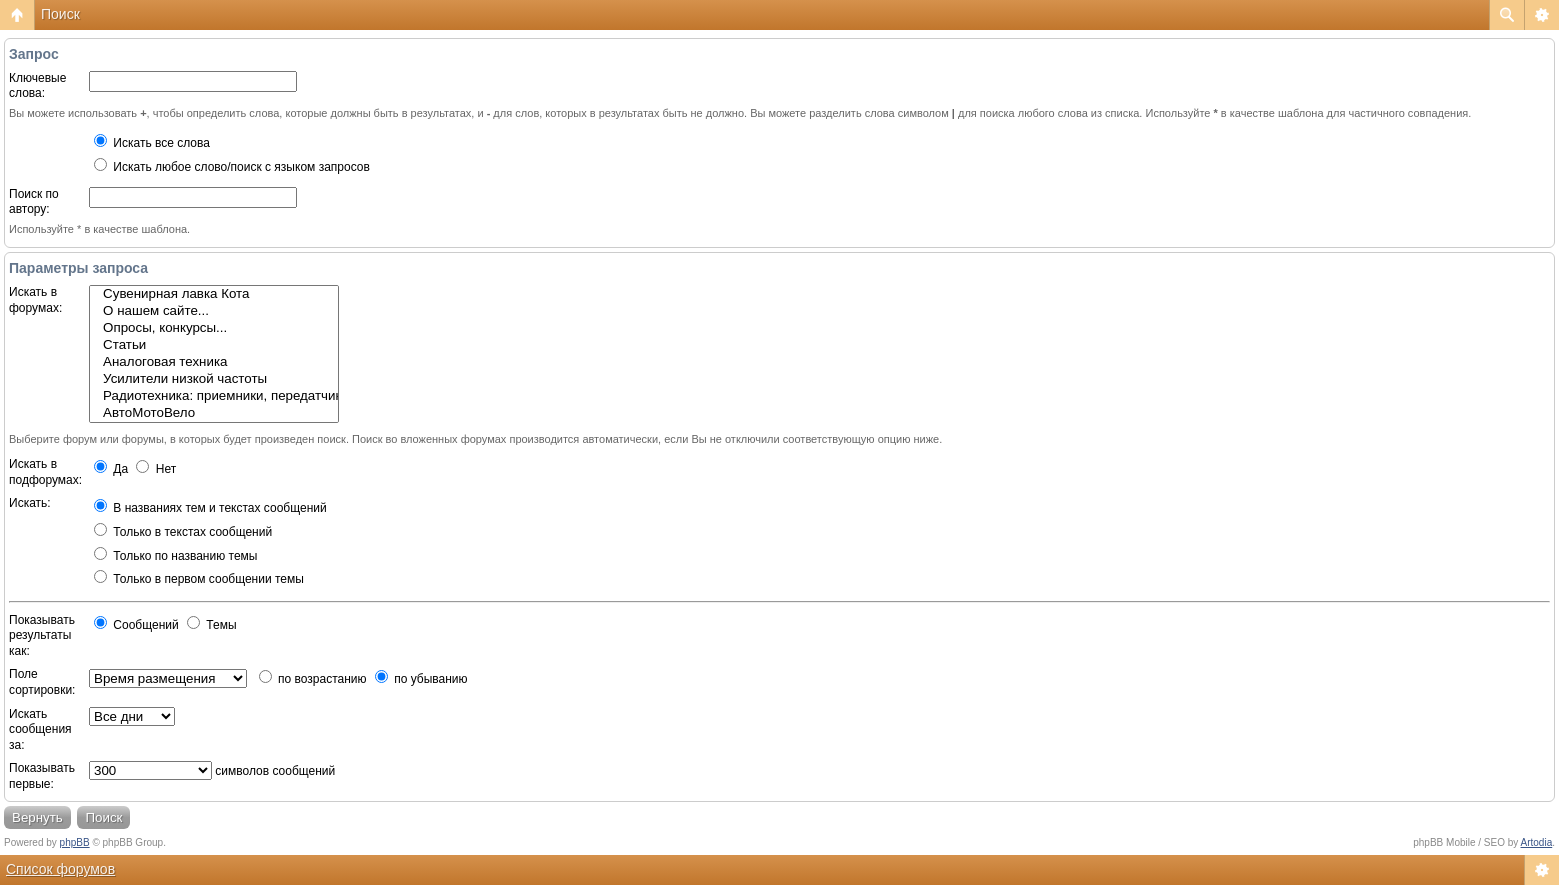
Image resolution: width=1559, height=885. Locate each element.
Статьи (214, 345)
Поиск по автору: (34, 202)
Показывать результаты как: (42, 635)
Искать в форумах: (35, 300)
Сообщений (136, 625)
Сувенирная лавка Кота (214, 294)
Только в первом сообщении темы (199, 579)
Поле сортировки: (42, 682)
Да (111, 469)
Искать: (30, 503)
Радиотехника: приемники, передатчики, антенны (214, 396)
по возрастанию (313, 679)
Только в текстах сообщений (183, 532)
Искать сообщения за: (40, 729)
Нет (156, 469)
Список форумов (60, 869)
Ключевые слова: (37, 86)
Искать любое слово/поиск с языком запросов (232, 167)
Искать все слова (152, 143)
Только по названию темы (175, 556)
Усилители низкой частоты (214, 379)
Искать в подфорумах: (45, 472)
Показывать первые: (42, 776)
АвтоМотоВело (214, 413)
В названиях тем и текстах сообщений (210, 508)
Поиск (60, 14)
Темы (212, 625)
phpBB (75, 842)
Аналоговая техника (214, 362)
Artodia (1537, 842)
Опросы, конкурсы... (214, 328)
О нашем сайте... (214, 311)
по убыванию (421, 679)
